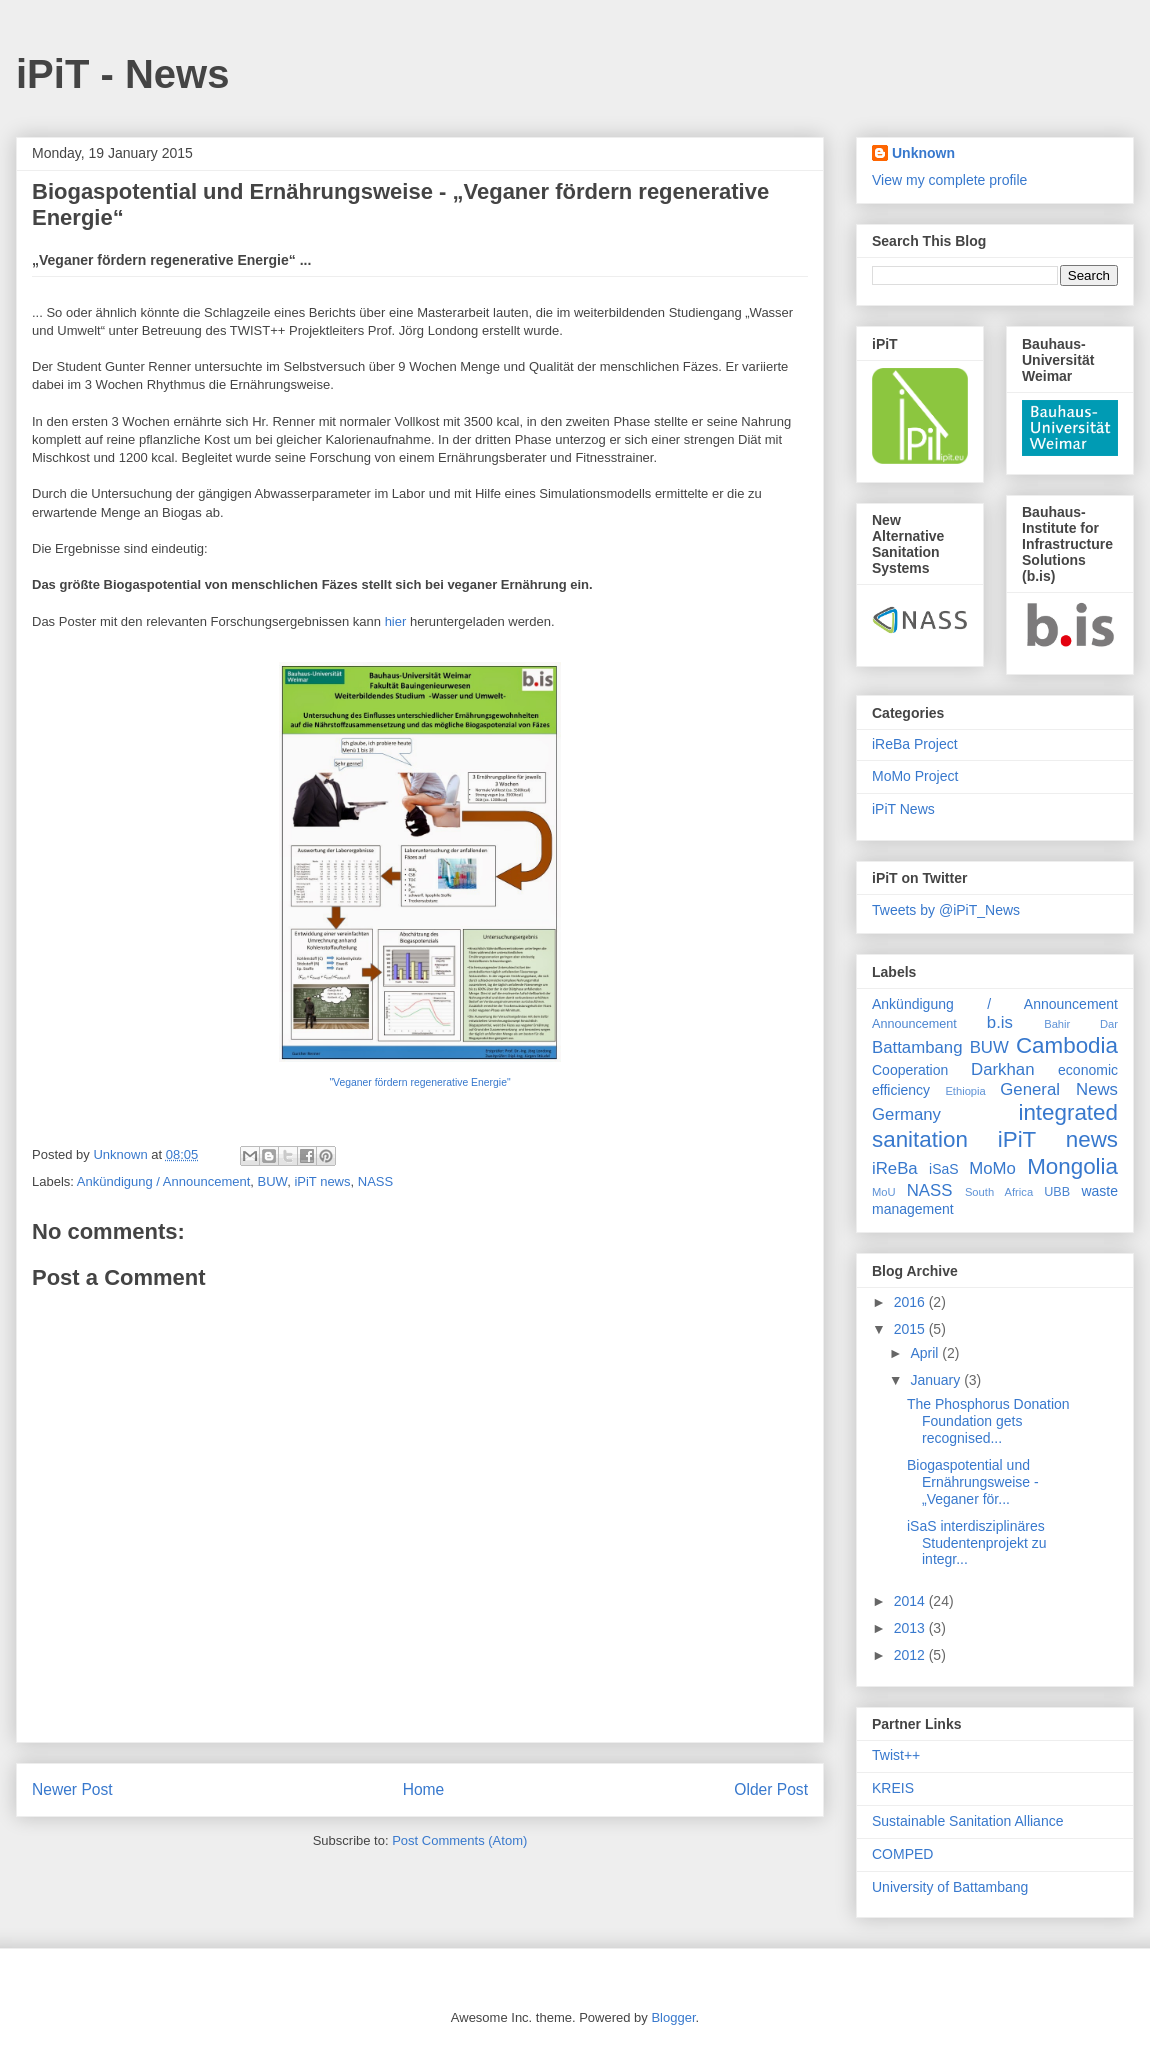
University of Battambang (950, 1887)
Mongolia (1072, 1166)
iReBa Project (915, 744)
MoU (884, 1192)
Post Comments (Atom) (459, 1840)
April (926, 1353)
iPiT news (322, 1181)
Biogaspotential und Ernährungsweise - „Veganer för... (973, 1482)
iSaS (944, 1169)
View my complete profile (949, 180)
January (937, 1380)
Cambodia (1067, 1045)
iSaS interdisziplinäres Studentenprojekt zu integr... (977, 1543)
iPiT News (903, 809)
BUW (273, 1181)
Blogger (673, 2017)
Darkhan (1002, 1069)
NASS (375, 1181)
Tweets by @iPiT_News (946, 910)
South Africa (999, 1192)
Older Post (771, 1789)
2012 (911, 1655)
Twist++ (896, 1755)
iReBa (895, 1168)
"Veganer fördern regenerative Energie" (419, 1082)
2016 (911, 1302)
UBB (1057, 1192)
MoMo (992, 1168)
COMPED (902, 1854)
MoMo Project (915, 776)
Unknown (923, 153)
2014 (911, 1601)
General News (1059, 1089)
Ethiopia (965, 1091)
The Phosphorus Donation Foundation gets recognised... (988, 1421)
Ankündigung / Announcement (163, 1181)
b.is (1000, 1022)
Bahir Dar (1081, 1024)
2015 (911, 1329)
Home (424, 1789)
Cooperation (910, 1070)
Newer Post (72, 1789)
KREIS (893, 1788)
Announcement (914, 1024)
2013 (911, 1628)
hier (396, 621)
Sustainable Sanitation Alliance (967, 1821)
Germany (906, 1114)
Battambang (917, 1047)
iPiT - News (122, 74)
